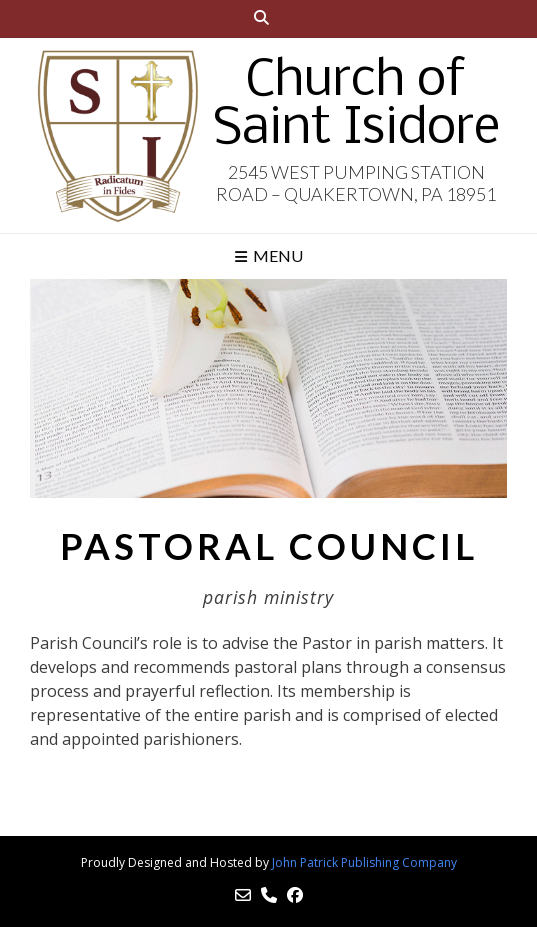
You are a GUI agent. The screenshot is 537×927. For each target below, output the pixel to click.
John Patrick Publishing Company (364, 862)
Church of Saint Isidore (356, 106)
